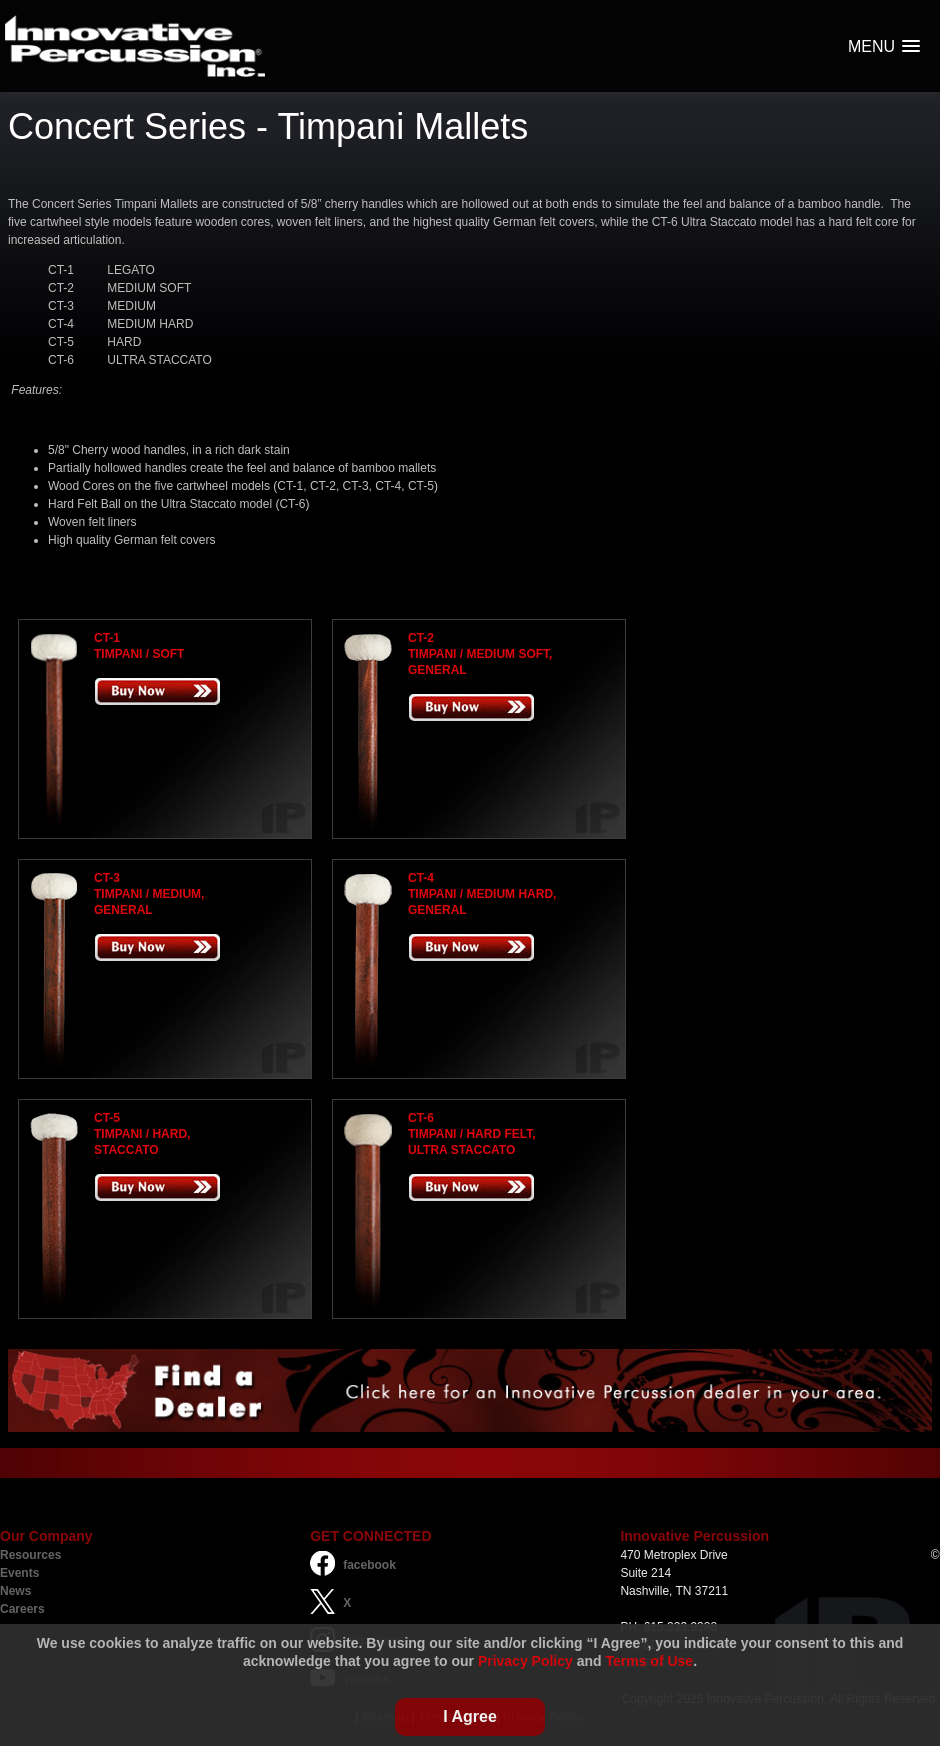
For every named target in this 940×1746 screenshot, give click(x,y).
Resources (30, 1555)
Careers (22, 1609)
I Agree (470, 1716)
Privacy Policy (525, 1661)
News (15, 1591)
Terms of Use (650, 1661)
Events (19, 1573)
